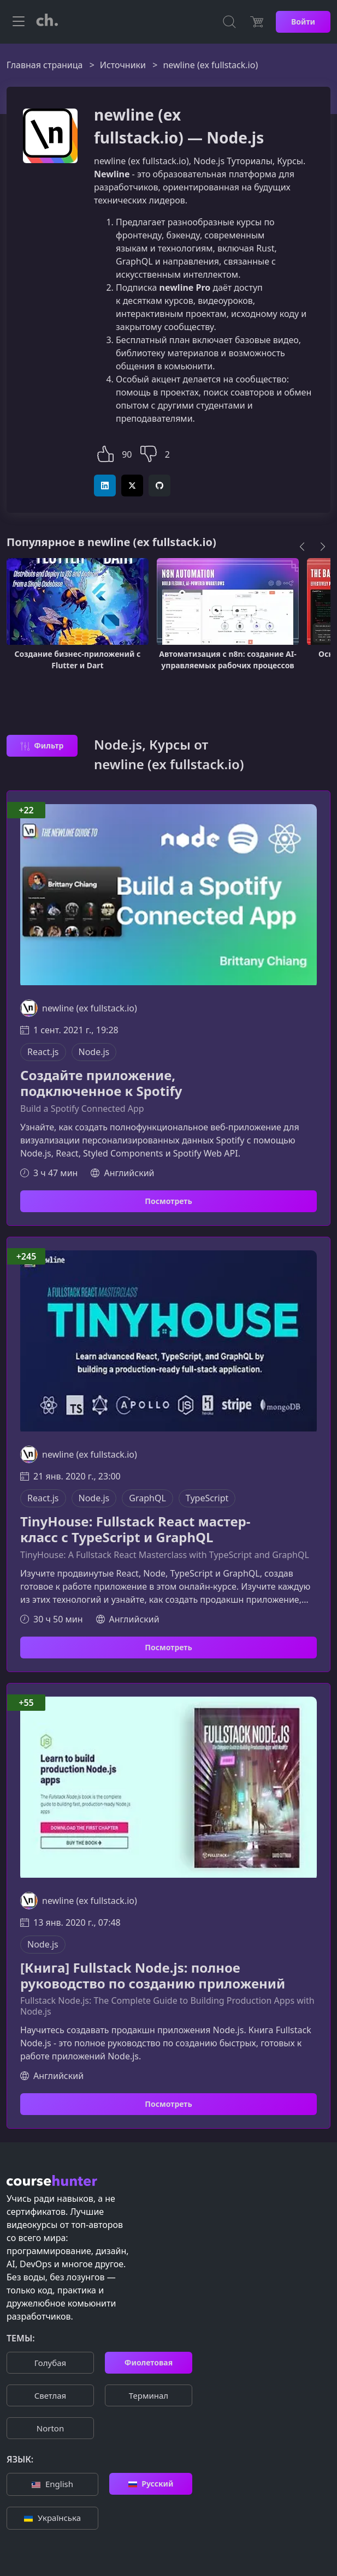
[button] (105, 452)
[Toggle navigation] (19, 22)
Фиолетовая (149, 2362)
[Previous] (302, 546)
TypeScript (207, 1498)
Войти (303, 21)
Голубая (50, 2362)
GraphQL (147, 1498)
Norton (50, 2428)
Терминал (148, 2395)
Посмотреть (168, 1201)
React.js (43, 1052)
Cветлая (50, 2395)
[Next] (322, 546)
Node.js (94, 1052)
